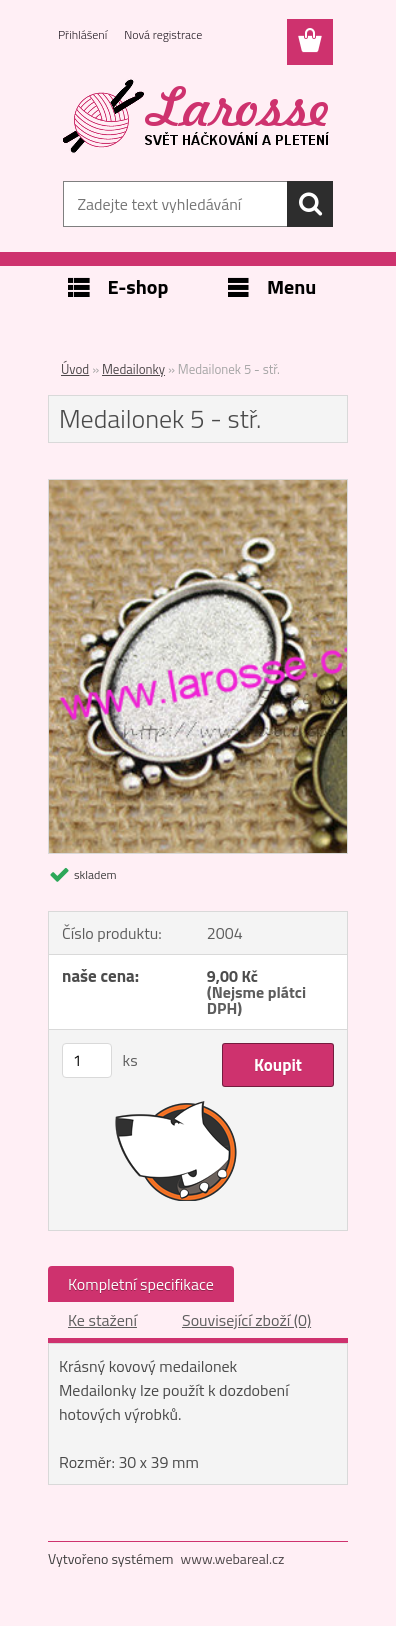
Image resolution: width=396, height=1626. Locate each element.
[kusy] (87, 1060)
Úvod (75, 369)
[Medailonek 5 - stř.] (198, 488)
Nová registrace (163, 34)
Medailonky (133, 369)
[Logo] (197, 117)
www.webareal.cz (233, 1558)
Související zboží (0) (246, 1320)
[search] (310, 204)
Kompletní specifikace (141, 1284)
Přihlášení (82, 34)
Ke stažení (102, 1320)
